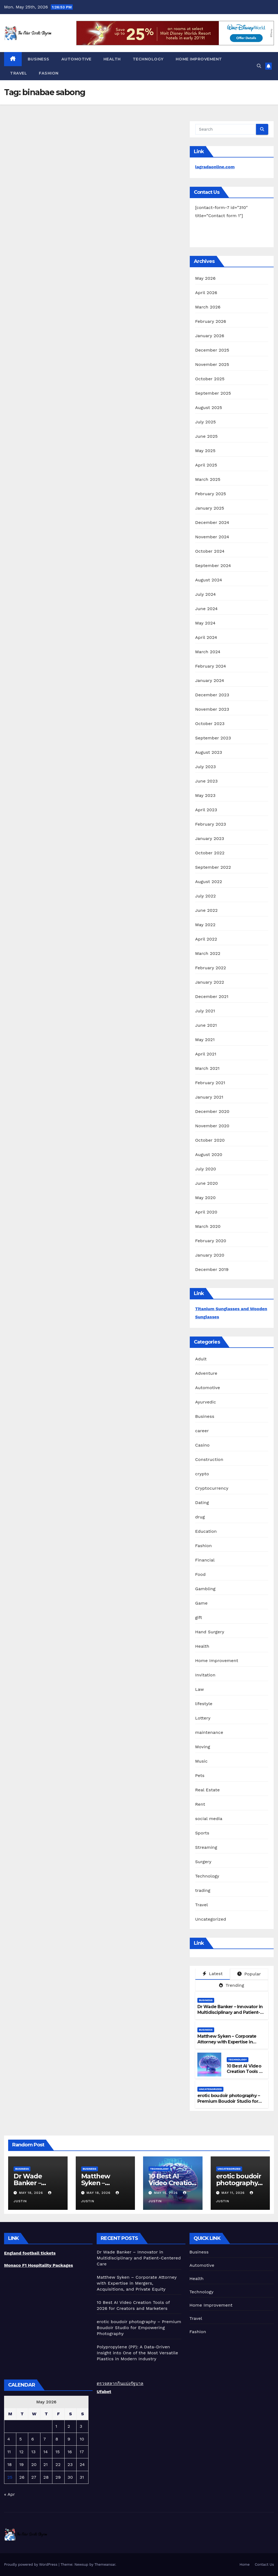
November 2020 (212, 1125)
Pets (200, 1775)
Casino (202, 1445)
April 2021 (205, 1054)
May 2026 (205, 278)
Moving (202, 1746)
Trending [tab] (231, 1985)
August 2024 (208, 579)
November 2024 (212, 536)
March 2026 (208, 307)
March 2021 (207, 1068)
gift (198, 1617)
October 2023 (210, 723)
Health (112, 59)
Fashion (49, 73)
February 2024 (210, 666)
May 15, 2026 (166, 2193)
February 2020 (210, 1240)
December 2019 (212, 1269)
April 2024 (206, 637)
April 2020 (206, 1212)
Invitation (205, 1674)
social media (208, 1818)
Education (206, 1531)
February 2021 (210, 1082)
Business (38, 59)
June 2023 (206, 781)
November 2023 (212, 709)
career (202, 1430)
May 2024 (205, 623)
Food (200, 1574)
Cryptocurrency (211, 1488)
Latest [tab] (213, 1973)
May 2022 (205, 924)
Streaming (206, 1847)
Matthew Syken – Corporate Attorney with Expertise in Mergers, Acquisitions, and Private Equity (227, 2045)
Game (201, 1603)
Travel (18, 73)
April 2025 (206, 465)
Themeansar (104, 2564)
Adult (201, 1358)
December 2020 (212, 1111)
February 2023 (210, 824)
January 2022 (209, 982)
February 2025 (210, 493)
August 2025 (208, 407)
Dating (202, 1502)
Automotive (76, 59)
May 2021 (205, 1039)
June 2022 (206, 910)
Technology (148, 59)
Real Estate (207, 1789)
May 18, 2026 (31, 2193)
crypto (202, 1473)
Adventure (206, 1373)
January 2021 (209, 1097)
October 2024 (210, 551)
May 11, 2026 (233, 2193)
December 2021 (212, 996)
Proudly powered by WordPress (31, 2564)
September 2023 (213, 737)
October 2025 (210, 378)
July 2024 (205, 594)
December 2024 (212, 522)
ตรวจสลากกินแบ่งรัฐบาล (120, 2383)
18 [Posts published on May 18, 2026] (9, 2464)
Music (201, 1761)
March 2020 (208, 1226)
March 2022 (207, 953)
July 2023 (205, 766)
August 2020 (208, 1154)
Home (244, 2564)
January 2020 (209, 1255)
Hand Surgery (209, 1631)
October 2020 (210, 1140)
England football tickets (30, 2253)
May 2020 (205, 1197)
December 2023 (212, 694)
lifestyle (204, 1703)
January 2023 (209, 838)
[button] (259, 66)
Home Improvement (199, 59)
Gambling (205, 1588)
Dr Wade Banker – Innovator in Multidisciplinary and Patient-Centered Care (230, 2012)
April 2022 (206, 939)
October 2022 (210, 852)
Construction (209, 1459)
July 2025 (205, 421)
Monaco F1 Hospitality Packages (38, 2265)
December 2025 (212, 350)
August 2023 (208, 752)
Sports (202, 1833)
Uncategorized (210, 1919)
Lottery (203, 1718)
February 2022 (210, 967)
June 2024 (206, 608)
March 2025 (207, 479)
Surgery (203, 1861)
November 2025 (212, 364)
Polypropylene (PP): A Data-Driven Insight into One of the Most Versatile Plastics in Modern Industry (137, 2352)
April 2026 (206, 292)
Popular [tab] (249, 1973)
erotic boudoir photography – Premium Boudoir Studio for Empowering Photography (228, 2101)
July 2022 (205, 896)
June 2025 (206, 436)
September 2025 (213, 393)
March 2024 (207, 651)
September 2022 (213, 867)
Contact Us (264, 2564)
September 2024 (213, 565)
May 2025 (205, 450)
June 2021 (206, 1025)
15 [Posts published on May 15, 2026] (57, 2451)
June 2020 (206, 1183)
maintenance (209, 1732)
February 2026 (210, 321)
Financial (205, 1560)
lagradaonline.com (215, 166)
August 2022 (208, 881)
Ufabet (104, 2391)
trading (202, 1890)
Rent (200, 1804)
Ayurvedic (205, 1402)
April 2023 (206, 809)
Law (199, 1689)
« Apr (9, 2494)
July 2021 (205, 1010)
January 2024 (209, 680)
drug (200, 1516)
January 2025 (209, 508)
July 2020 (205, 1168)
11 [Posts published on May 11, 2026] (9, 2451)
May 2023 (205, 795)
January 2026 (209, 335)
